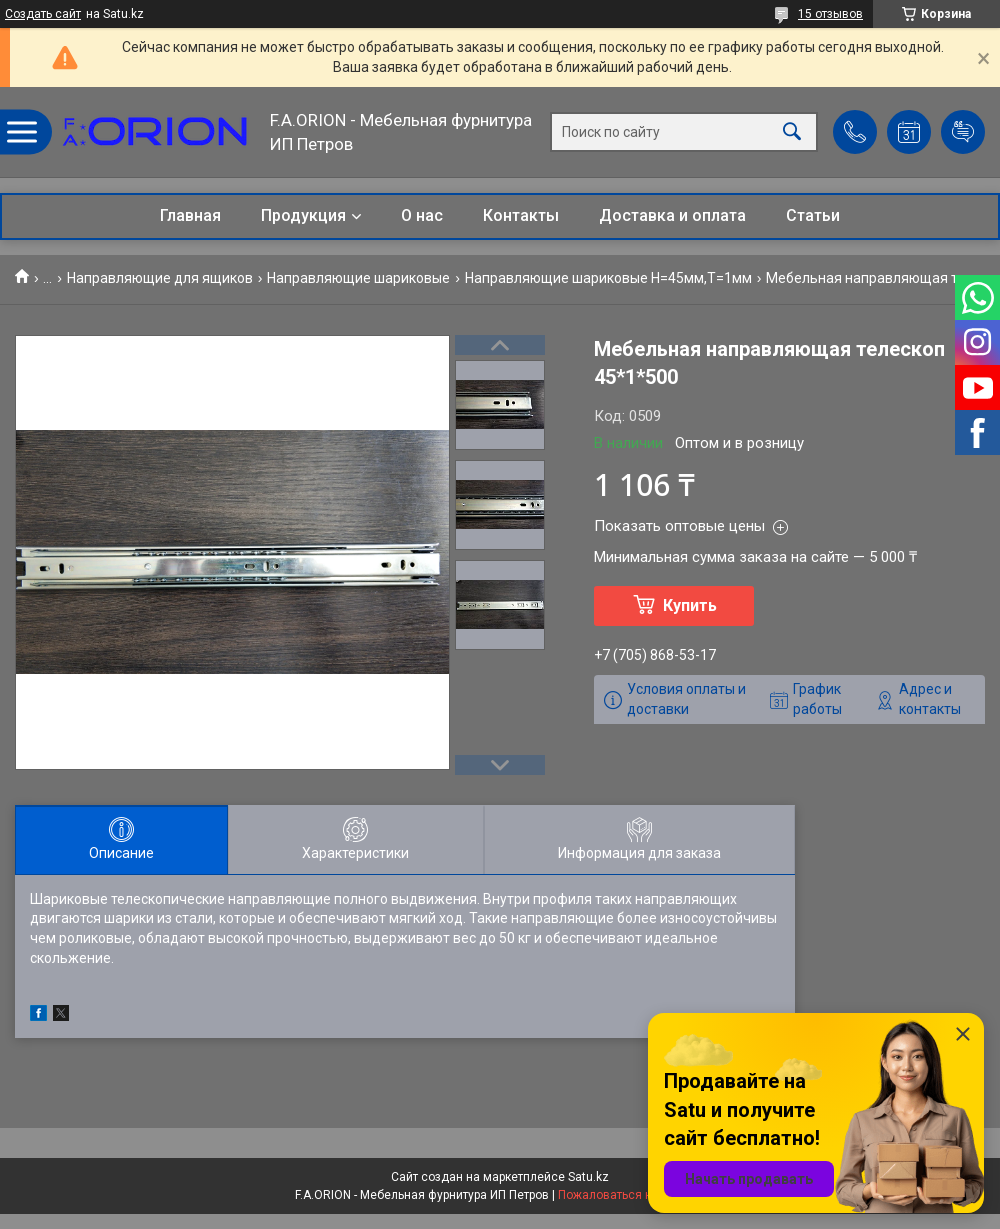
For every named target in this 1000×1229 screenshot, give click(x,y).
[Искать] (792, 132)
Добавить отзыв (963, 132)
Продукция (303, 215)
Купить (690, 605)
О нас (422, 215)
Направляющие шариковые (358, 278)
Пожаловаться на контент (632, 1195)
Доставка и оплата (672, 215)
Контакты (521, 215)
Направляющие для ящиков (160, 278)
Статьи (813, 215)
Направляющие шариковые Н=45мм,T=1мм (608, 278)
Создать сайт (43, 14)
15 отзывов (830, 14)
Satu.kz (588, 1177)
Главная (190, 215)
